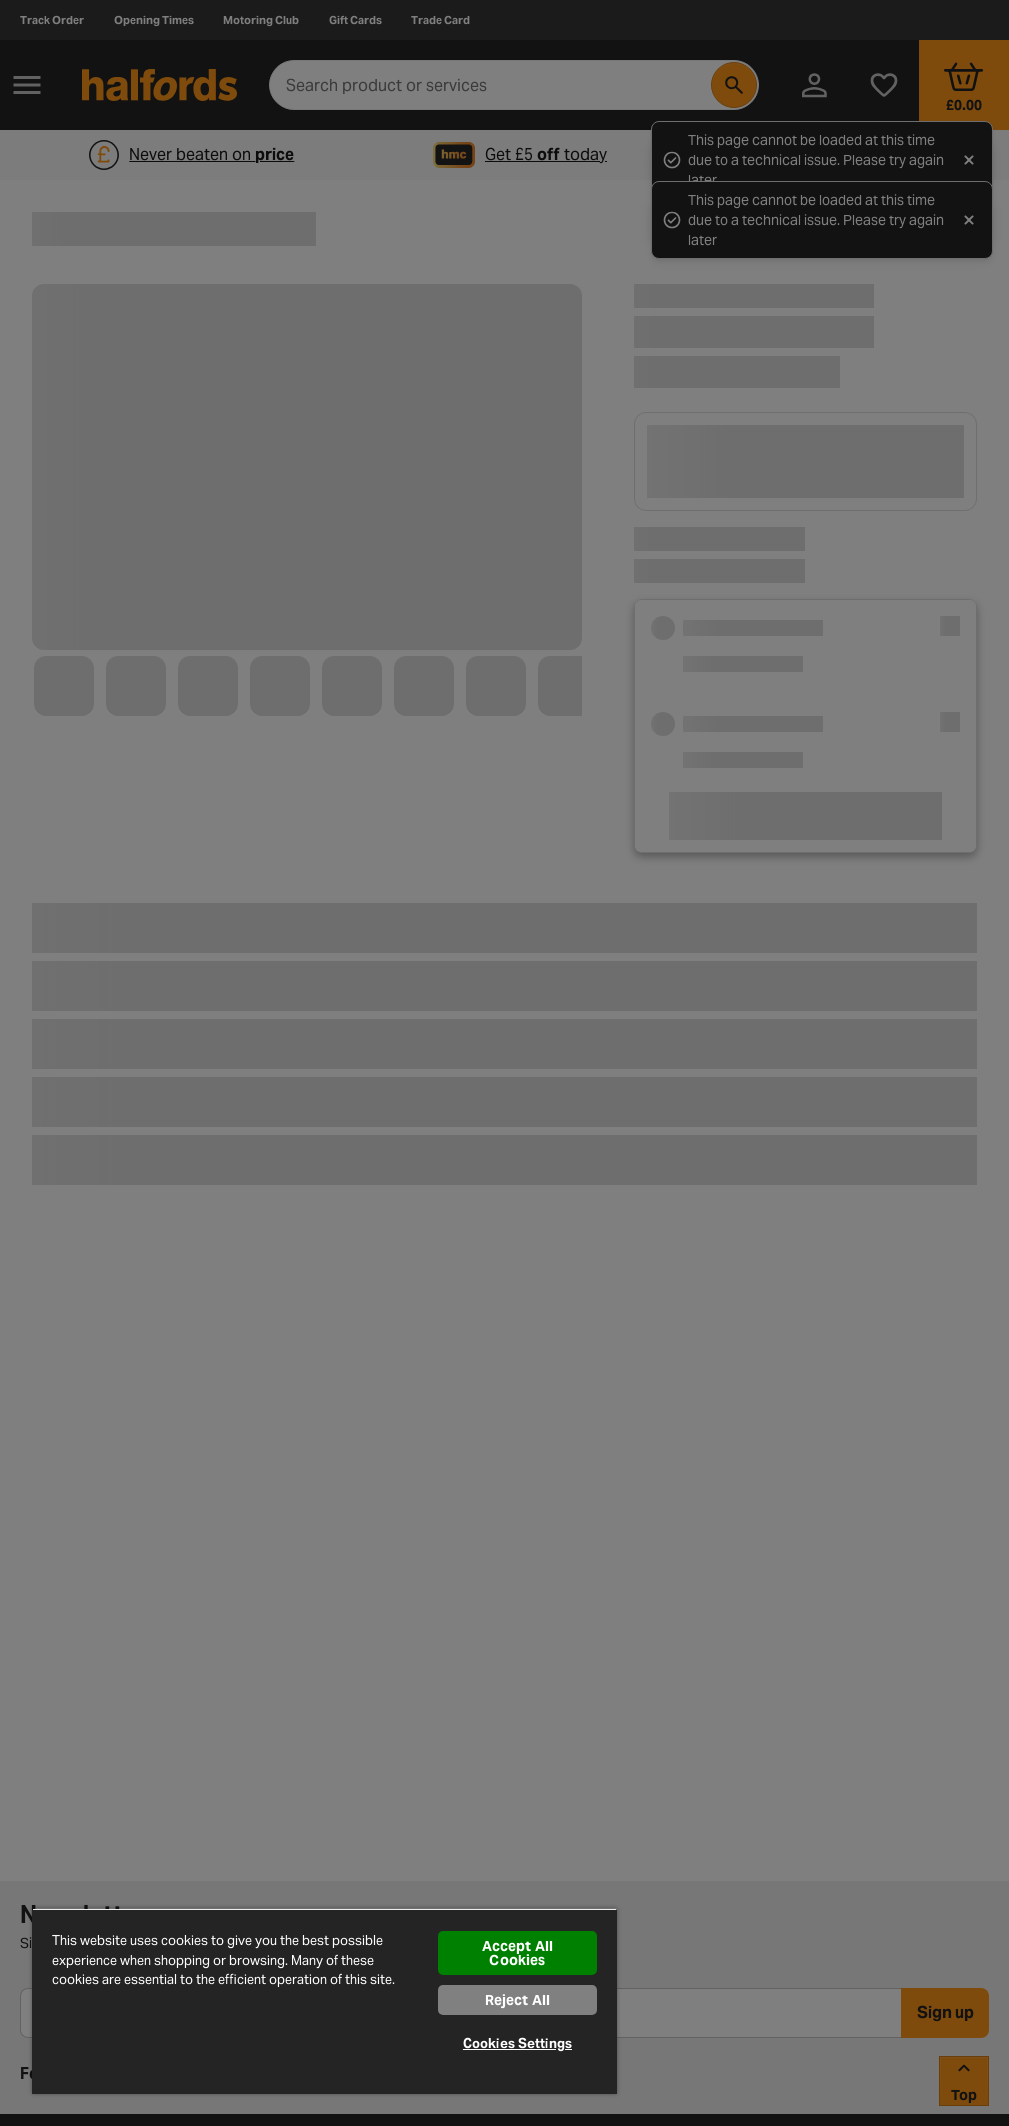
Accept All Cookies (517, 1953)
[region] (324, 2001)
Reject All (517, 2000)
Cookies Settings (517, 2043)
